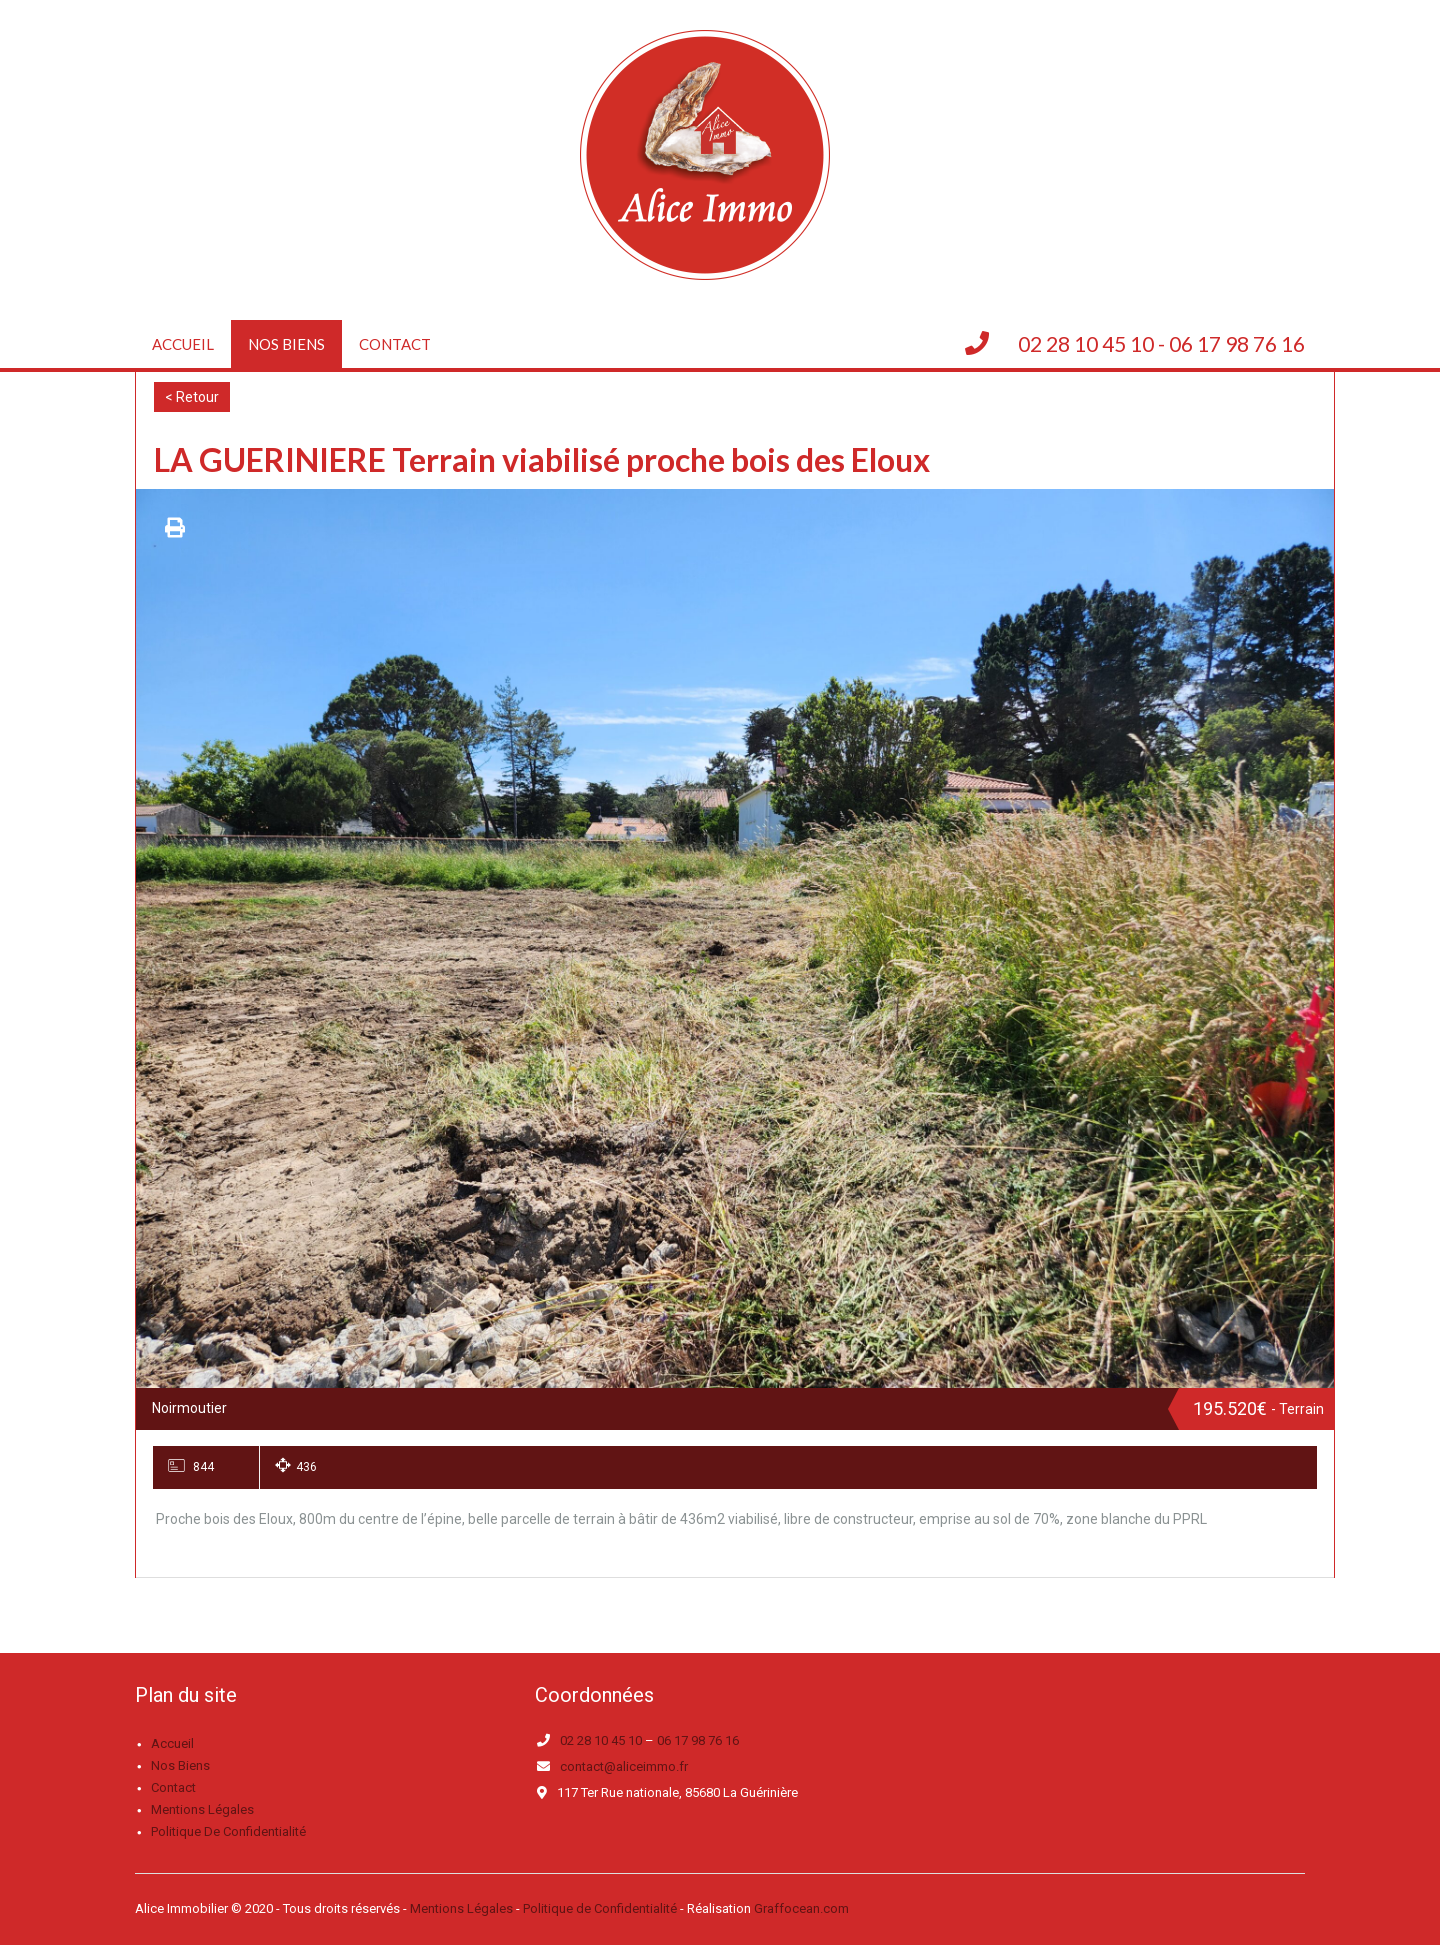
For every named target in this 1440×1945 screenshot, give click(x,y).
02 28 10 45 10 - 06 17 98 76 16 (1161, 343)
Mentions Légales (461, 1908)
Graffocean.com (801, 1908)
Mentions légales (202, 1809)
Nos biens (286, 344)
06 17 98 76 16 (698, 1740)
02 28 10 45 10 (601, 1740)
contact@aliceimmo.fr (624, 1766)
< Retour (192, 397)
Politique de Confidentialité (600, 1908)
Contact (395, 344)
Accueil (183, 344)
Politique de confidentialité (228, 1831)
